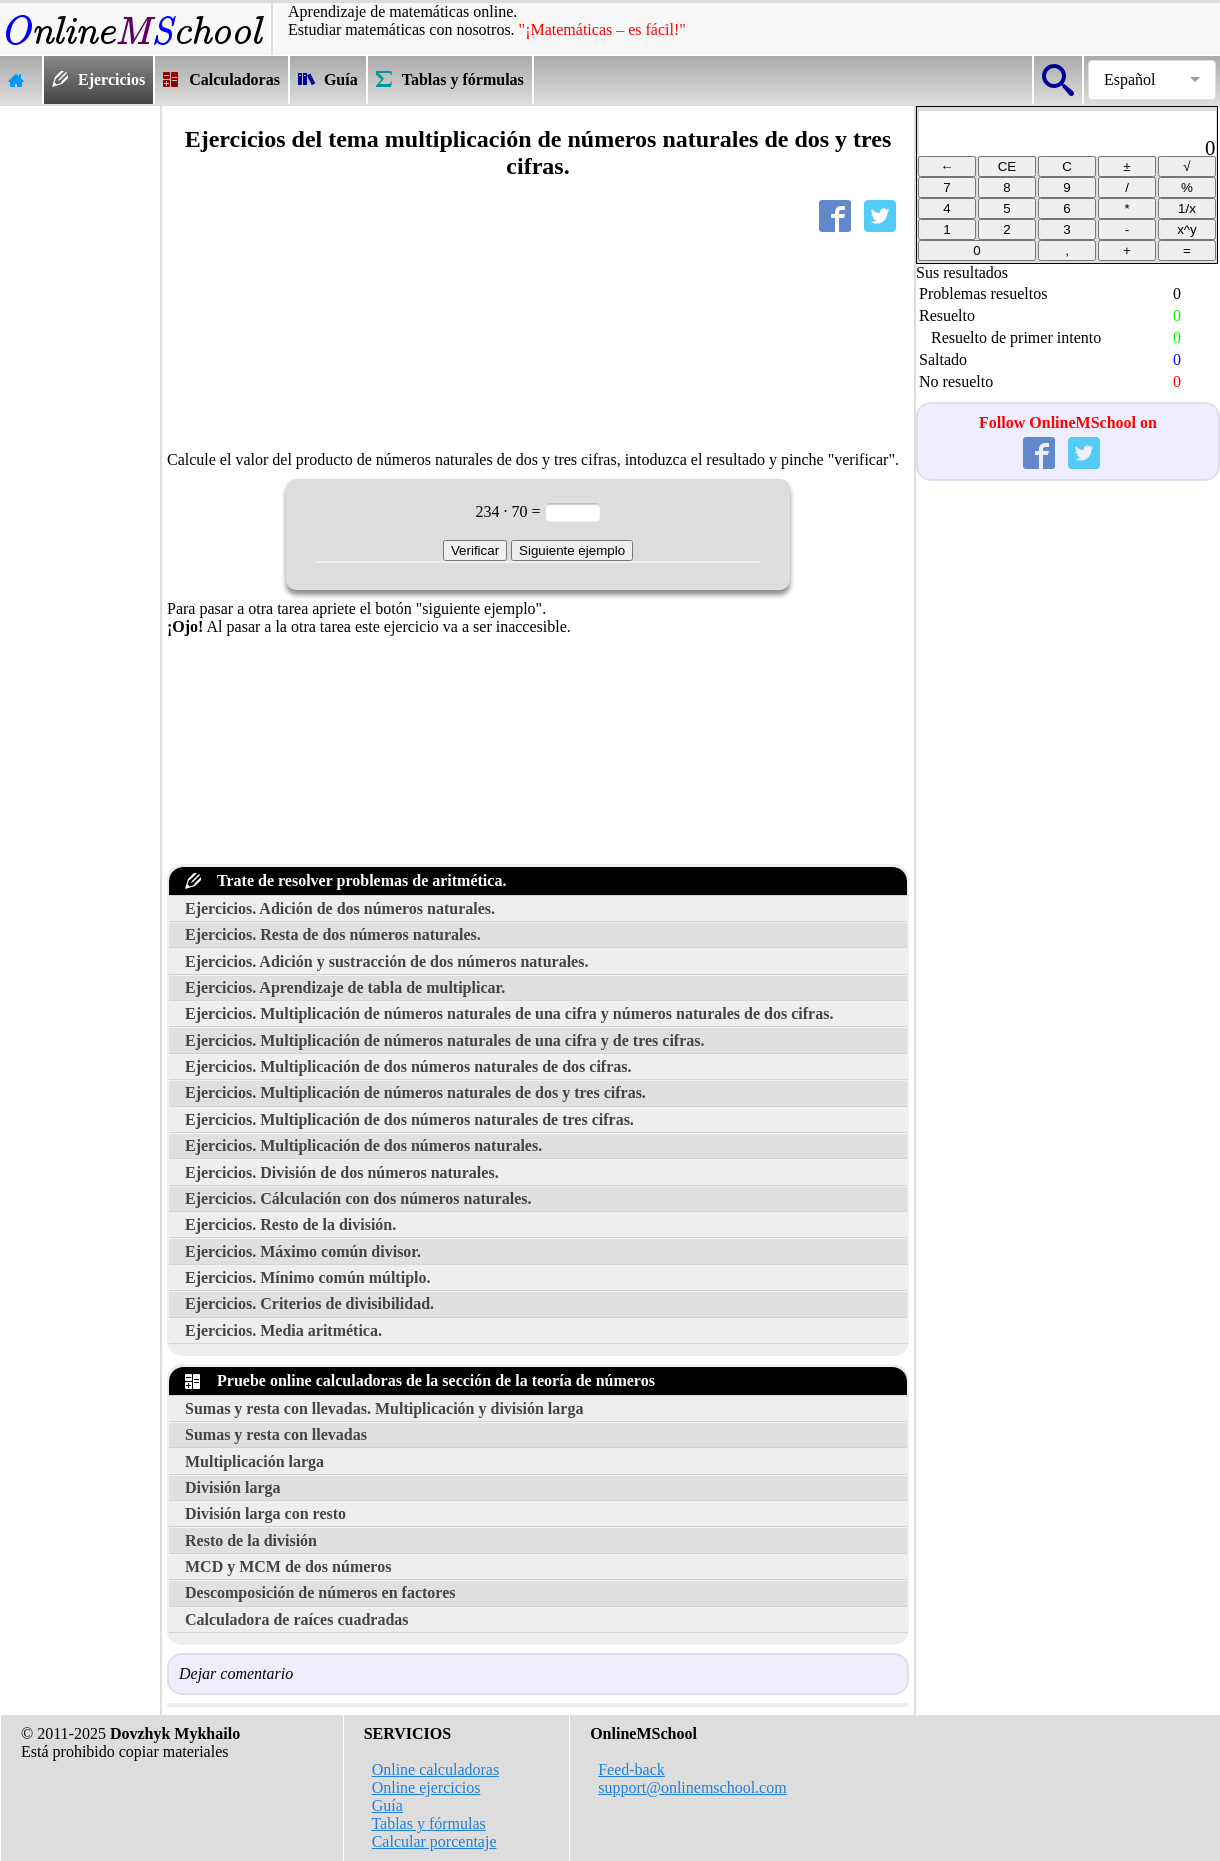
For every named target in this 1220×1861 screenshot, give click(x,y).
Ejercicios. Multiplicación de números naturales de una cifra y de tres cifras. (445, 1040)
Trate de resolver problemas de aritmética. (345, 880)
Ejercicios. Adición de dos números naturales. (340, 908)
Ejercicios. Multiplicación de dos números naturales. (363, 1145)
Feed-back (631, 1769)
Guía (387, 1805)
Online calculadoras (436, 1769)
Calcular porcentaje (434, 1841)
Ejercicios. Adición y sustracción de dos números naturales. (386, 961)
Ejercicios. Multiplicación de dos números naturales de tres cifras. (409, 1119)
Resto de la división (251, 1540)
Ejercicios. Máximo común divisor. (303, 1251)
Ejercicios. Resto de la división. (290, 1224)
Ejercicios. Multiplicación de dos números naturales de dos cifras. (408, 1066)
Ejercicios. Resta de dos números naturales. (333, 934)
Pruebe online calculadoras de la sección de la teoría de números (420, 1380)
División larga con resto (265, 1513)
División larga (233, 1487)
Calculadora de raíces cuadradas (297, 1619)
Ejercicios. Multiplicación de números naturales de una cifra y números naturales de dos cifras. (509, 1013)
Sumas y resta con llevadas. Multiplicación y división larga (384, 1408)
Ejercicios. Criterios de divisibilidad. (309, 1303)
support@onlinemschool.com (692, 1787)
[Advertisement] (80, 406)
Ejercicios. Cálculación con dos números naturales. (358, 1198)
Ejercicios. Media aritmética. (283, 1330)
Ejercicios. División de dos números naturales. (342, 1172)
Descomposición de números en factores (320, 1592)
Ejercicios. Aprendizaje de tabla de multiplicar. (345, 987)
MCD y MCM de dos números (288, 1566)
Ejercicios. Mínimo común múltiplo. (307, 1277)
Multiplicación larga (254, 1461)
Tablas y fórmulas (428, 1823)
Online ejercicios (426, 1787)
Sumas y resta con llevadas (276, 1434)
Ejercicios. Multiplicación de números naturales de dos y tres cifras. (415, 1092)
